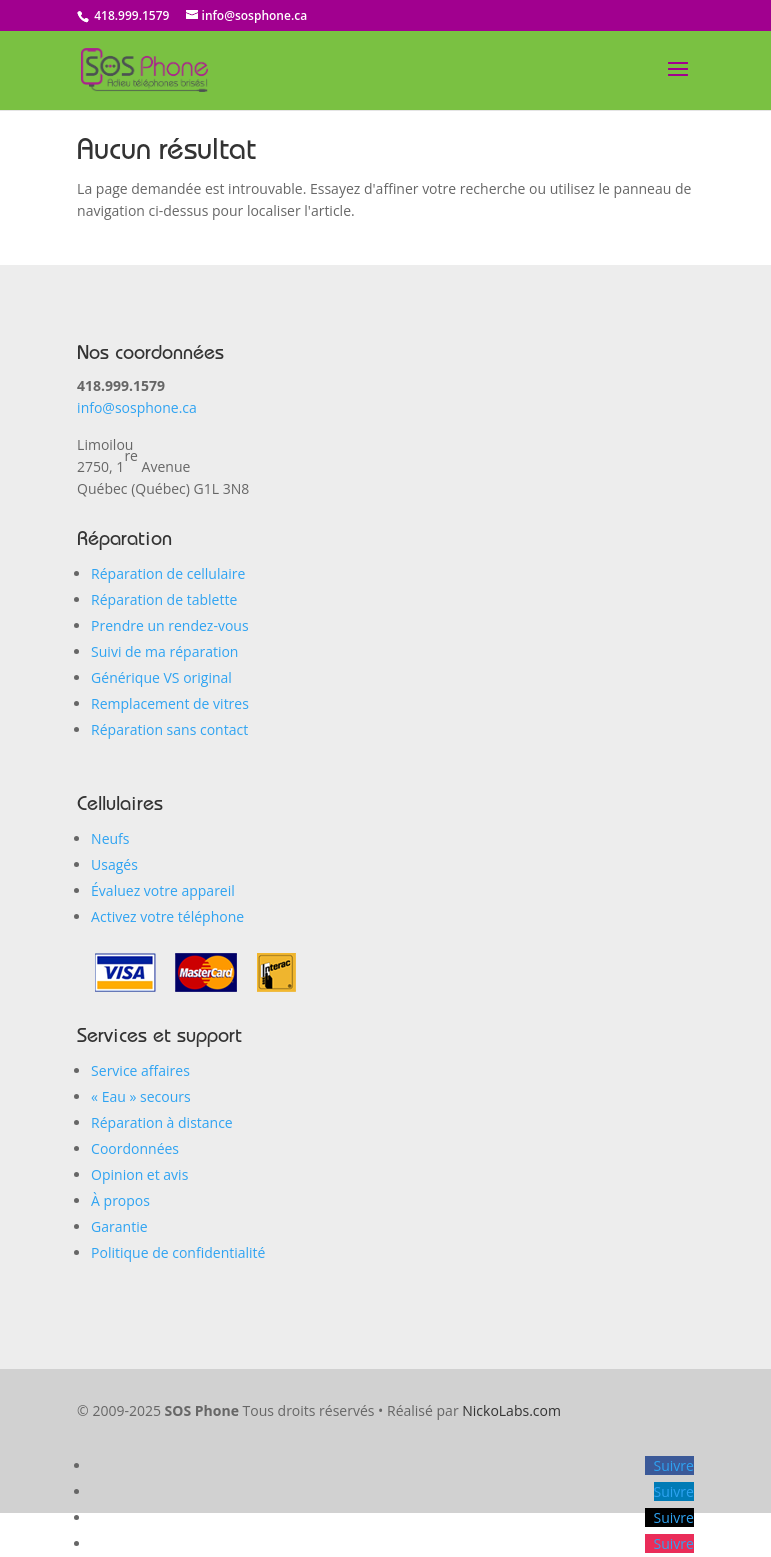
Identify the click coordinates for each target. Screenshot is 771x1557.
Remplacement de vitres (170, 703)
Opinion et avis (139, 1174)
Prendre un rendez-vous (170, 625)
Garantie (119, 1226)
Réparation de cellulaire (168, 573)
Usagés (114, 864)
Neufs (110, 838)
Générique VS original (161, 677)
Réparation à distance (162, 1122)
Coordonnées (135, 1148)
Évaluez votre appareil (163, 890)
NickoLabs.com (511, 1410)
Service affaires (140, 1070)
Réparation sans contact (169, 729)
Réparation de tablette (164, 599)
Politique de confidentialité (178, 1252)
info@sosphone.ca (137, 407)
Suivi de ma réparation (164, 651)
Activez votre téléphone (167, 916)
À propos (120, 1200)
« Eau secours (141, 1096)
